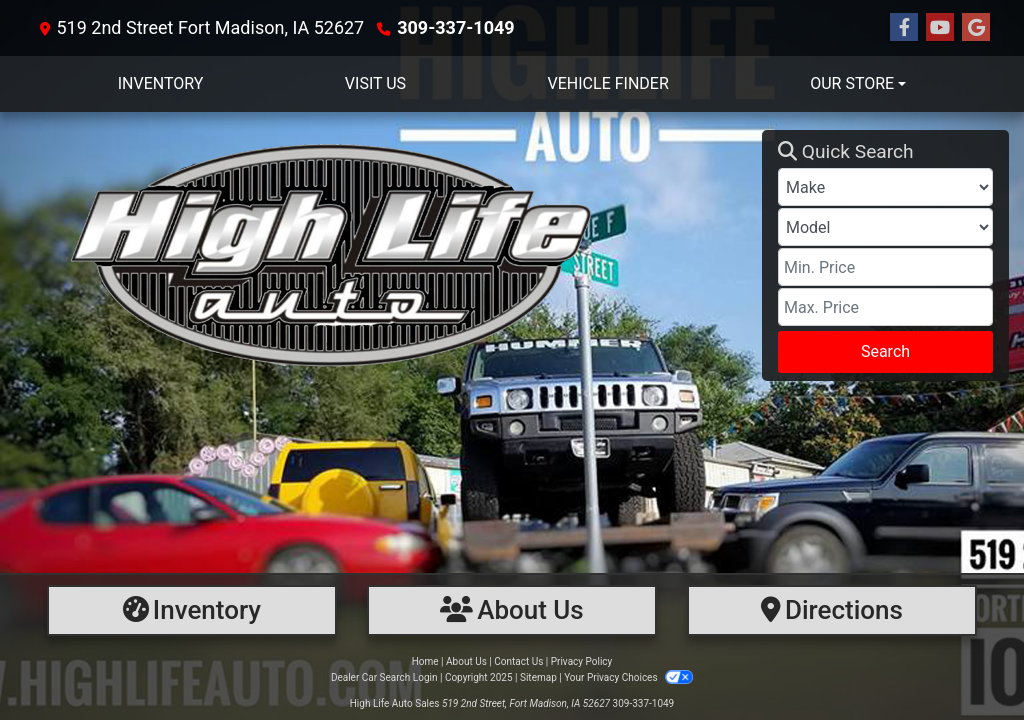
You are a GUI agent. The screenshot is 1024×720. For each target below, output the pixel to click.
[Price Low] (885, 267)
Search (885, 351)
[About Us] (512, 610)
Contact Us (518, 661)
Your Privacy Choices (628, 677)
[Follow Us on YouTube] (940, 28)
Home (425, 661)
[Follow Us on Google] (976, 28)
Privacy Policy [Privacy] (582, 661)
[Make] (885, 187)
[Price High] (885, 307)
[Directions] (832, 610)
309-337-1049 (455, 27)
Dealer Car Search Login (384, 677)
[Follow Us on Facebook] (904, 28)
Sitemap (538, 677)
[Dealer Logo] (388, 255)
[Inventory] (192, 610)
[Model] (885, 227)
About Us (466, 661)
